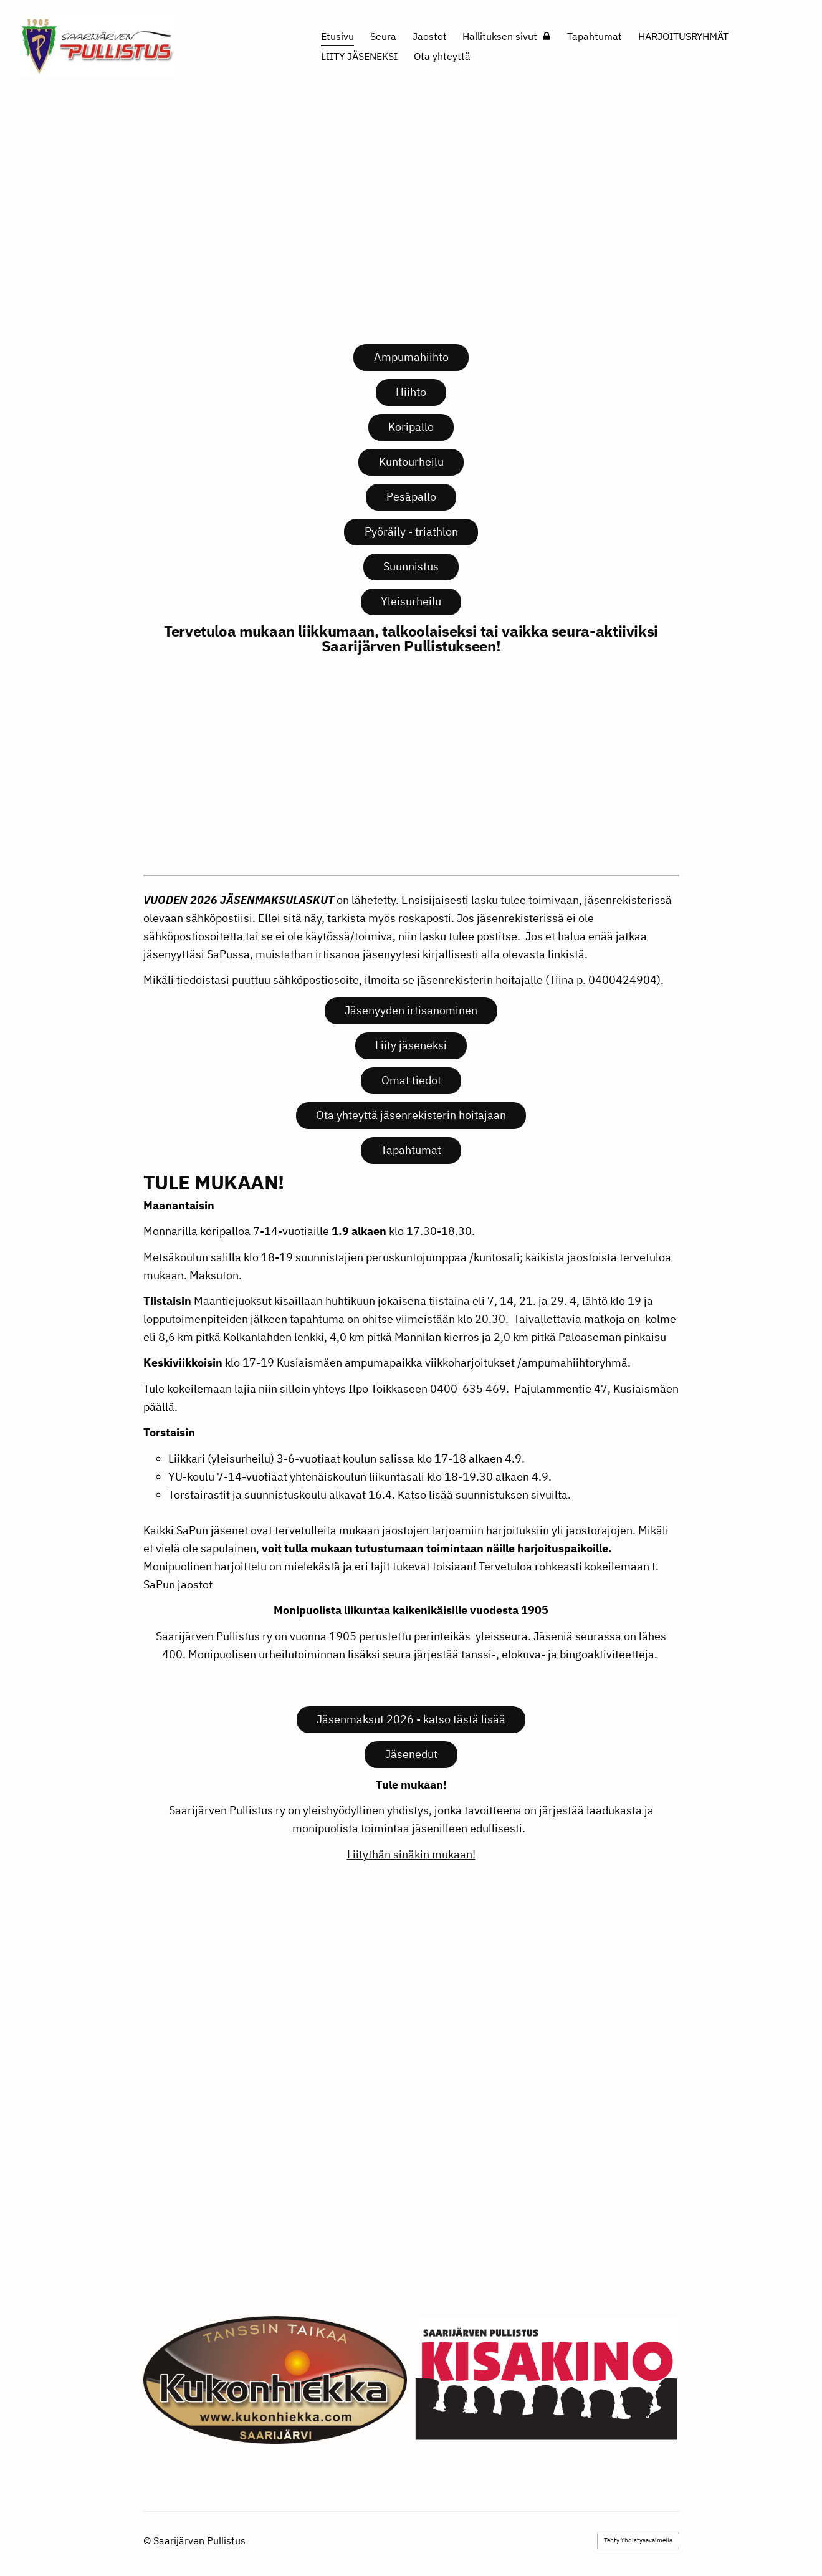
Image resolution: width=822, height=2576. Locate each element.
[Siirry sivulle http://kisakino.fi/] (547, 2378)
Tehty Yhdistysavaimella (638, 2540)
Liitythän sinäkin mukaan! (411, 1854)
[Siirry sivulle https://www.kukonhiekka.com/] (275, 2380)
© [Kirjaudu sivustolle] (148, 2540)
